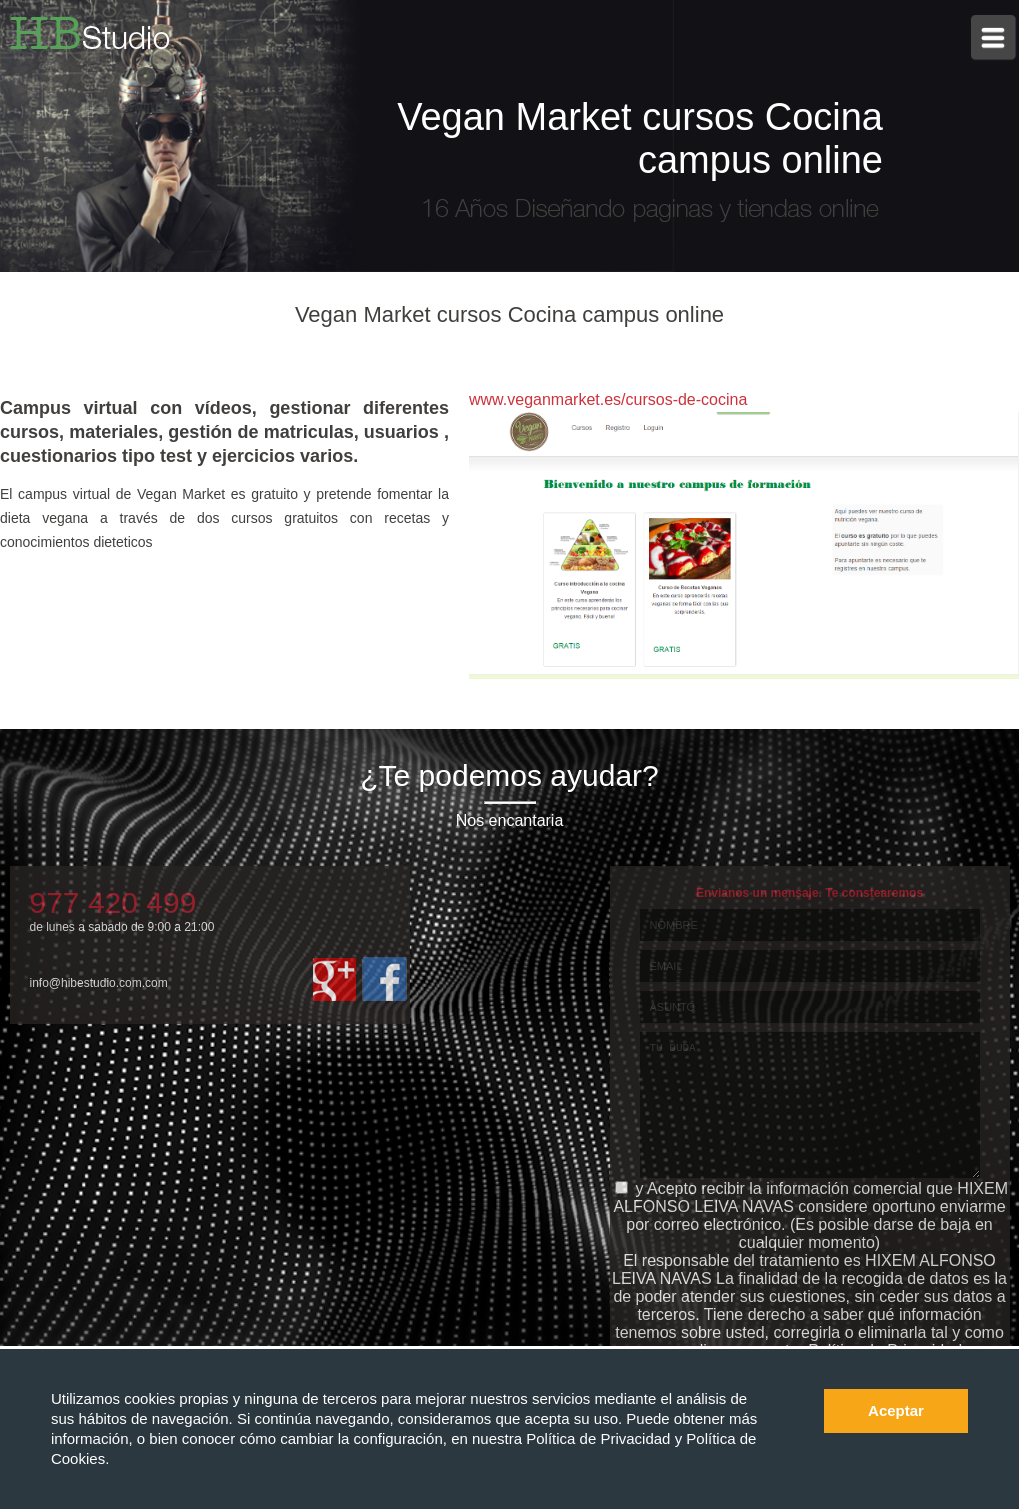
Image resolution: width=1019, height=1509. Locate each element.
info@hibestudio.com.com (99, 983)
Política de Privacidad (600, 1438)
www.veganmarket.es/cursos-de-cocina (608, 399)
